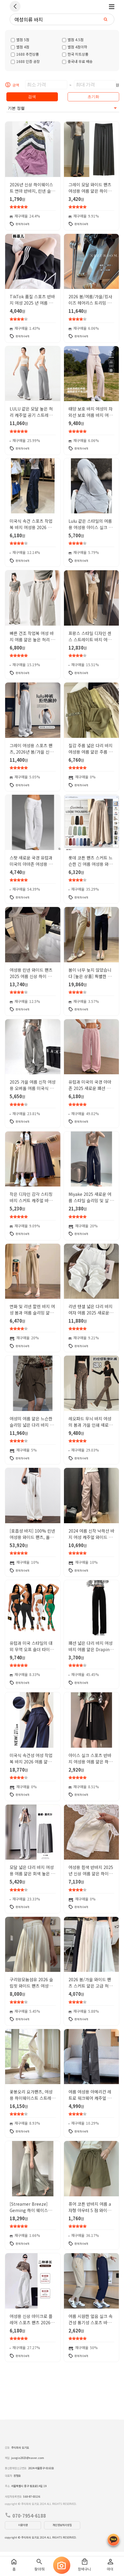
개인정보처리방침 (62, 2525)
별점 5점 (20, 39)
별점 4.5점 (73, 39)
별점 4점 (20, 46)
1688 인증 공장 (25, 61)
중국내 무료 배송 (77, 61)
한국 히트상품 (75, 54)
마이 (110, 2564)
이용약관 (23, 2525)
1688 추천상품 (25, 54)
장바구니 (84, 2564)
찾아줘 (39, 2564)
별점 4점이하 (74, 46)
